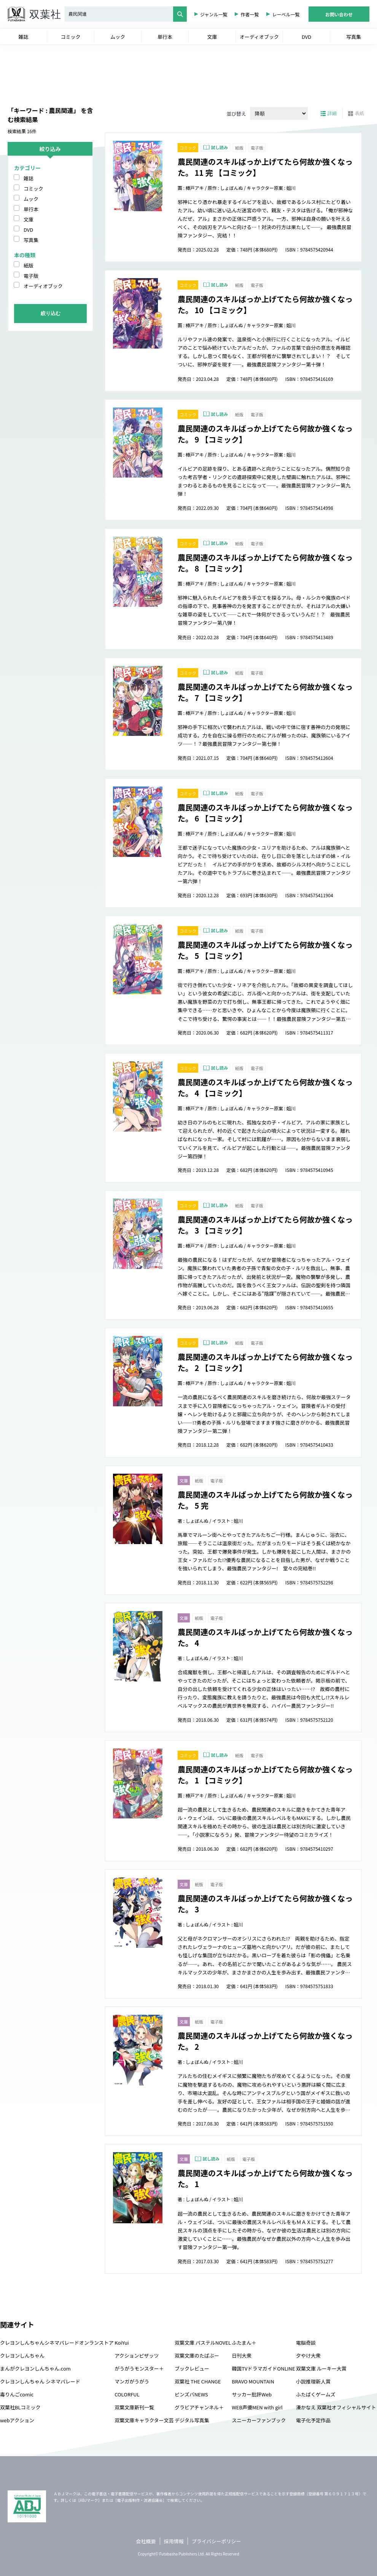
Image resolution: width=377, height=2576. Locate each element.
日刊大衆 (241, 2355)
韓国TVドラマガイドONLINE (263, 2368)
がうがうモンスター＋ (139, 2368)
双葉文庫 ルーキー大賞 (321, 2368)
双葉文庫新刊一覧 (134, 2407)
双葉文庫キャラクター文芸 (144, 2420)
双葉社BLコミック (20, 2407)
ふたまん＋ (244, 2342)
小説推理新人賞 (313, 2381)
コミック (33, 188)
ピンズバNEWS (191, 2394)
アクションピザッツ (137, 2355)
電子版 (31, 275)
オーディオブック (43, 286)
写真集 (31, 240)
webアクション (17, 2420)
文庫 (28, 219)
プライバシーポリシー (216, 2541)
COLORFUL (127, 2394)
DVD (28, 229)
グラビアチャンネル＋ (199, 2407)
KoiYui (122, 2342)
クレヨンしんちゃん (22, 2355)
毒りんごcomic (16, 2394)
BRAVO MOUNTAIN (253, 2381)
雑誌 (28, 178)
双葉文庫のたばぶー (197, 2355)
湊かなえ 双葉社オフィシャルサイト (336, 2407)
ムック (31, 198)
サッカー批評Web (252, 2394)
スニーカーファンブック (259, 2420)
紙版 (28, 265)
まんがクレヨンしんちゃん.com (35, 2368)
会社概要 (146, 2541)
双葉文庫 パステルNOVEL (203, 2342)
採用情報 (174, 2541)
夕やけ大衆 (308, 2355)
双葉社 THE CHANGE (198, 2381)
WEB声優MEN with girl (257, 2407)
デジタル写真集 (192, 2420)
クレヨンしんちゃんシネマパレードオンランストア (57, 2342)
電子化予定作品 (313, 2420)
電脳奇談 (306, 2342)
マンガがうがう (132, 2381)
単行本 (31, 209)
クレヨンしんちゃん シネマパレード (40, 2381)
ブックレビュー (192, 2368)
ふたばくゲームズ (316, 2394)
